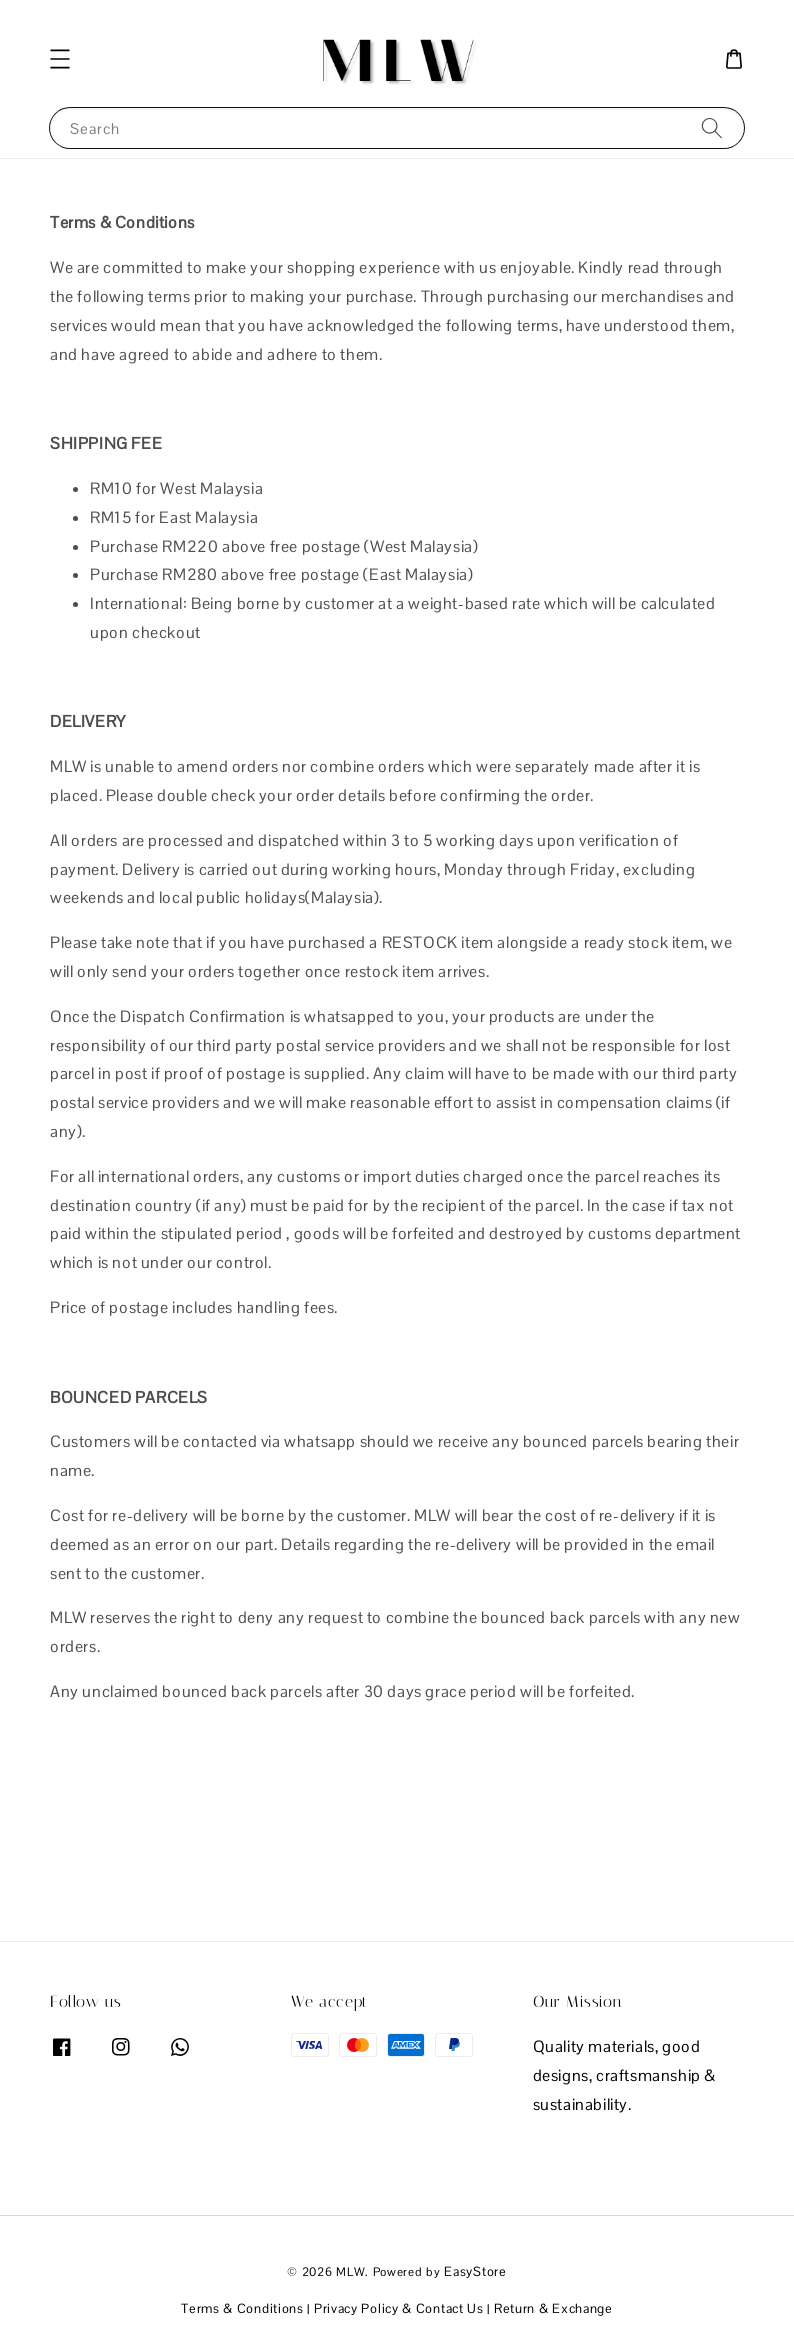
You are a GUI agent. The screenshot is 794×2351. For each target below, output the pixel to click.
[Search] (712, 127)
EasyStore (475, 2271)
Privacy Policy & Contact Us (399, 2308)
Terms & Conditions (242, 2308)
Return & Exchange (553, 2308)
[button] (60, 59)
